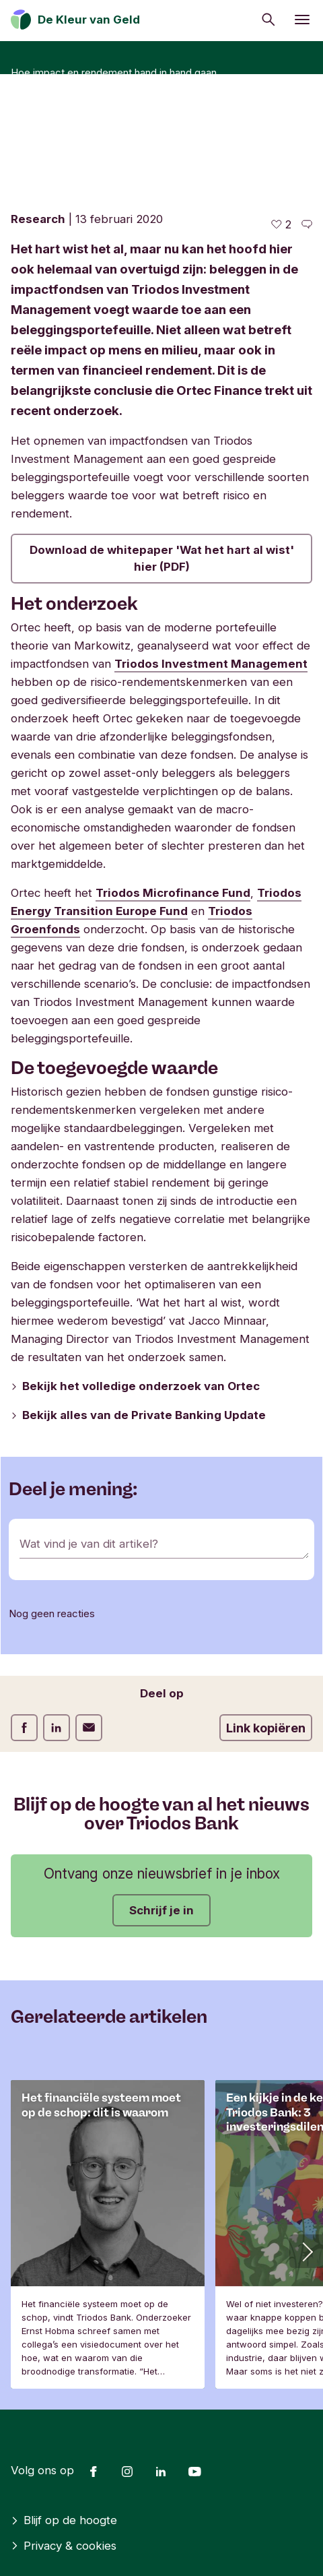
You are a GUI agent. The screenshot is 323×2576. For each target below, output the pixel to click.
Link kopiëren (266, 1728)
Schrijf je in (161, 1910)
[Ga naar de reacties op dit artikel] (306, 224)
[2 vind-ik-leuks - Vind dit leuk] (281, 224)
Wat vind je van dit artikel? (89, 1543)
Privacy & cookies (63, 2545)
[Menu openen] (302, 19)
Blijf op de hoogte (64, 2520)
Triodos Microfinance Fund (173, 893)
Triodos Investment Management (211, 663)
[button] (306, 2251)
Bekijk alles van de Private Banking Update (138, 1415)
